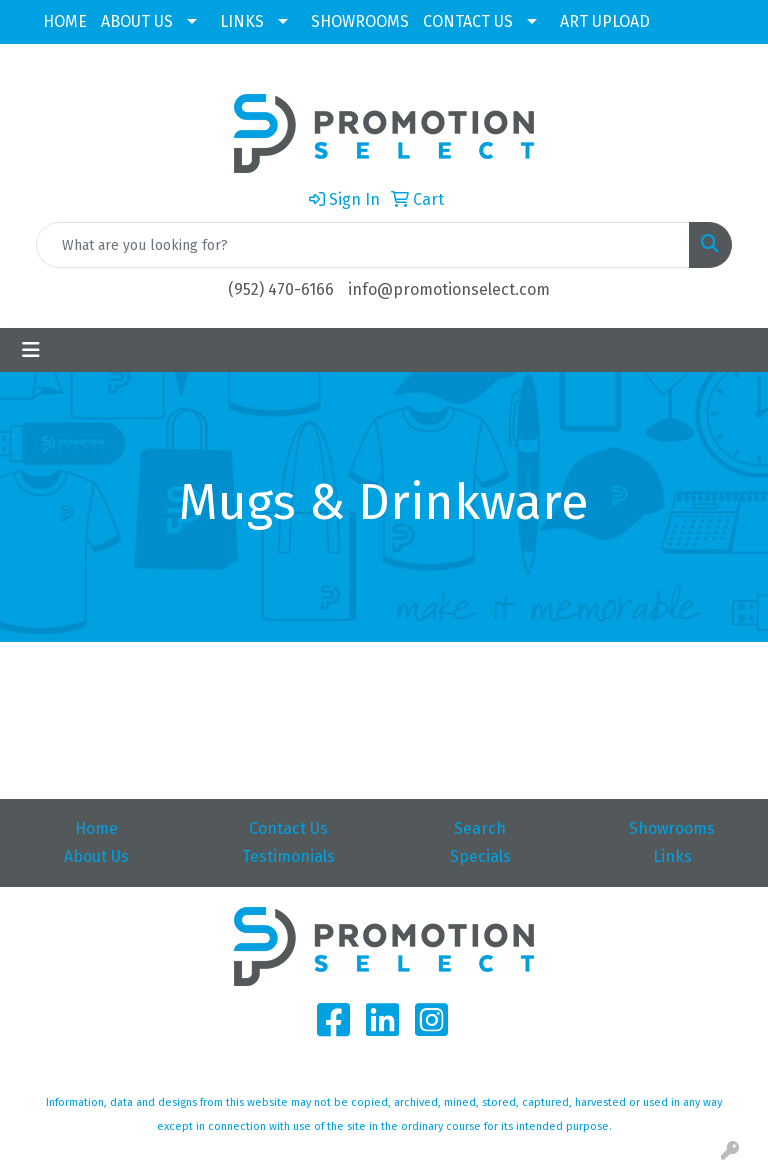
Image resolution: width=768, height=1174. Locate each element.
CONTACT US (468, 21)
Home (96, 828)
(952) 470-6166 (281, 289)
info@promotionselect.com (449, 289)
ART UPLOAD (605, 21)
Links (672, 856)
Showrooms (672, 828)
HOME (65, 21)
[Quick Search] (363, 245)
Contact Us (288, 828)
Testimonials (288, 856)
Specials (480, 856)
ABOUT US (137, 21)
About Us (96, 856)
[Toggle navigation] (31, 350)
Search (480, 828)
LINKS (242, 21)
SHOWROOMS (360, 21)
